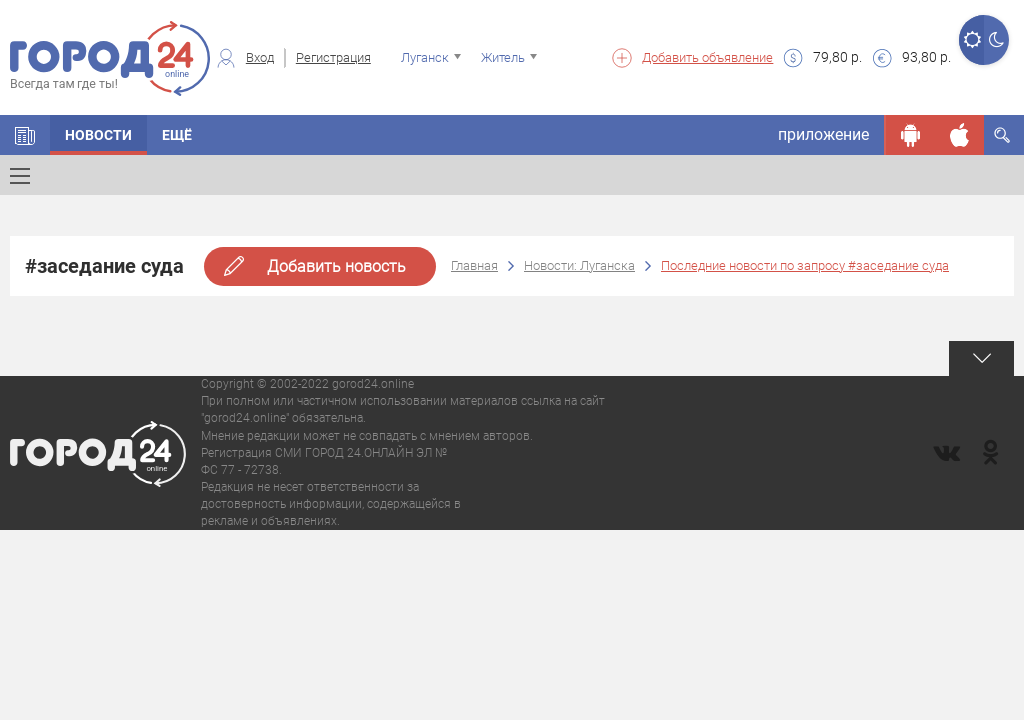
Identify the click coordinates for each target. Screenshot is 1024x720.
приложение (823, 134)
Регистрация (333, 57)
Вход (260, 57)
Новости (98, 135)
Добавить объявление (707, 57)
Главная (474, 265)
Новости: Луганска (579, 265)
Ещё (177, 135)
